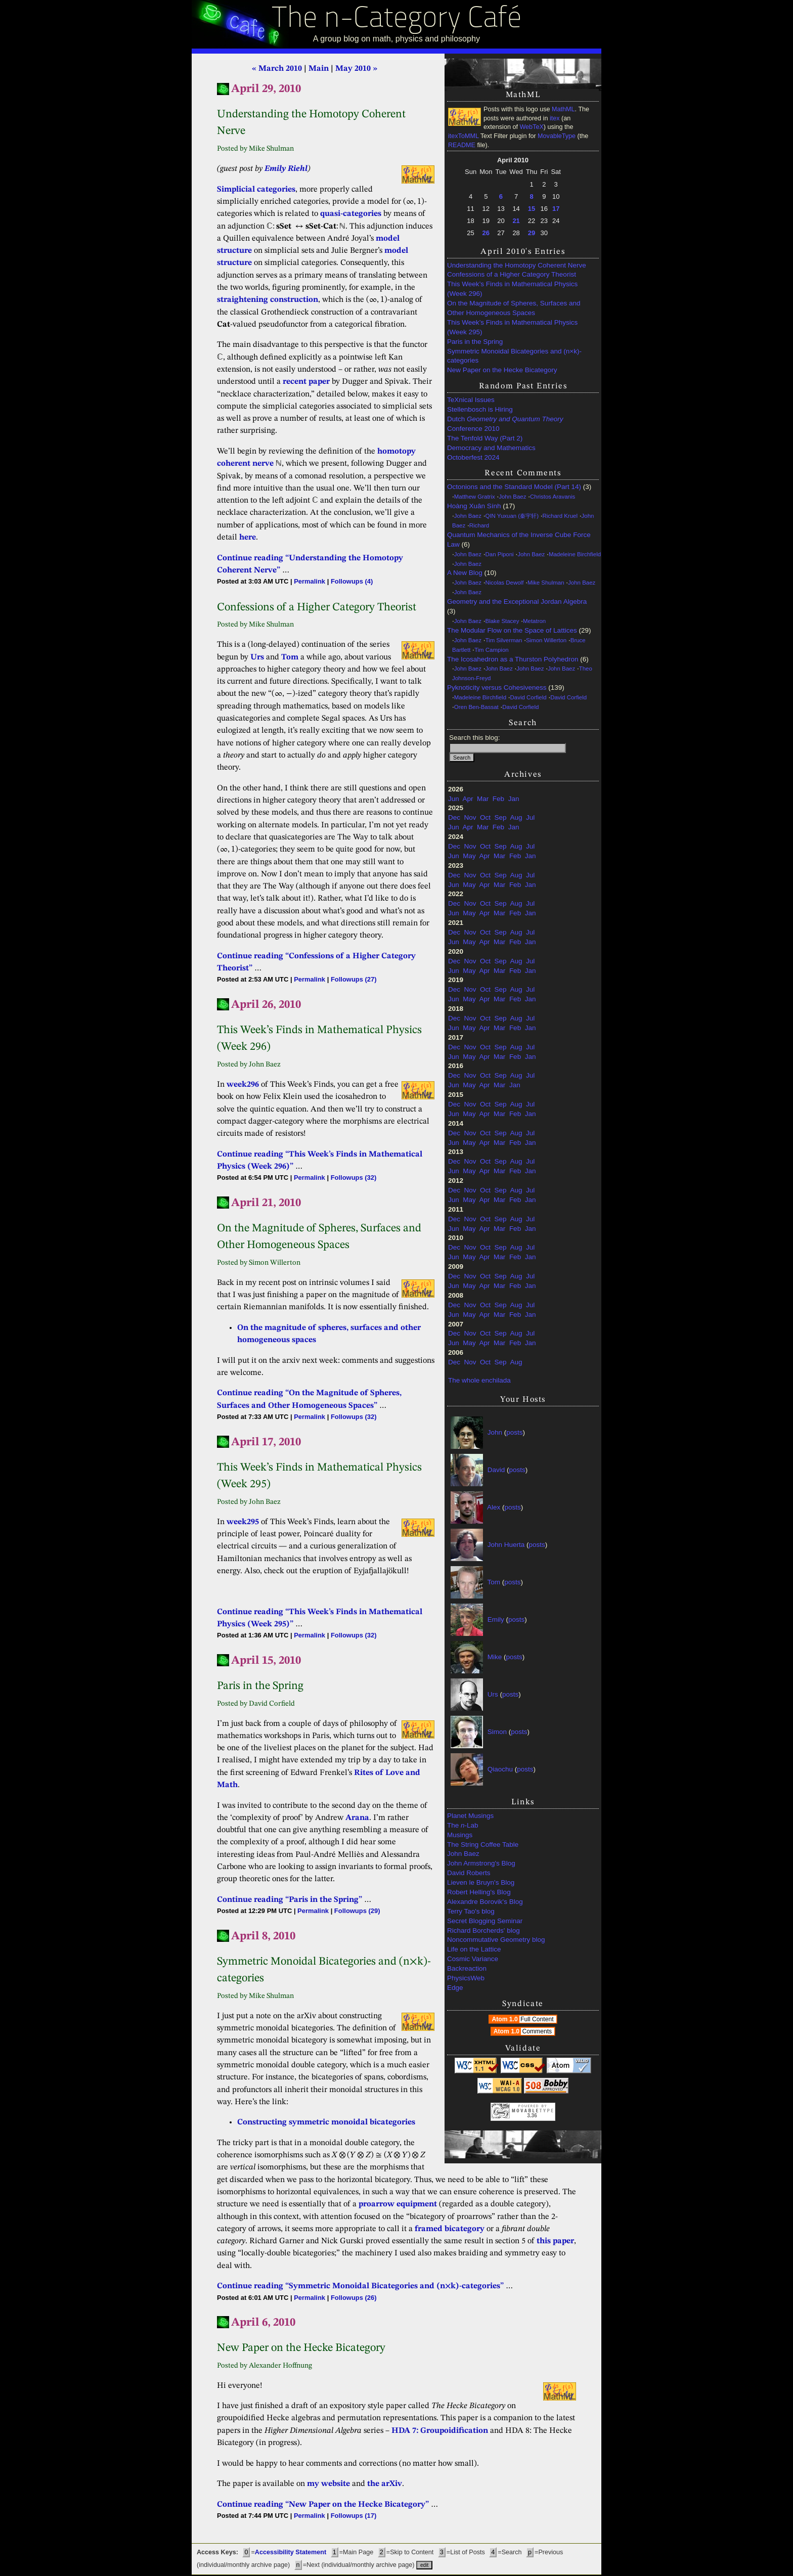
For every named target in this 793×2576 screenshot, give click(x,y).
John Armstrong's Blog (481, 1863)
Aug (516, 817)
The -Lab (462, 1825)
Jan (513, 799)
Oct (485, 817)
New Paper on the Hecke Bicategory (502, 370)
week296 (243, 1085)
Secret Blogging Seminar (484, 1921)
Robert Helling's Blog (479, 1892)
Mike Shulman (545, 583)
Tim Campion (491, 650)
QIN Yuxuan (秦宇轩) (512, 516)
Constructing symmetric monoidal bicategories (326, 2122)
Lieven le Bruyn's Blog (480, 1882)
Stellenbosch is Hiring (480, 409)
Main (319, 69)
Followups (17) (354, 2515)
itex (555, 118)
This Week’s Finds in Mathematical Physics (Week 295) (512, 327)
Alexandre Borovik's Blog (485, 1901)
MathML (563, 109)
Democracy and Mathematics (491, 448)
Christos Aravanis (552, 497)
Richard (479, 525)
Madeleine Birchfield (575, 554)
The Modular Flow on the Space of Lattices (512, 630)
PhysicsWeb (465, 1978)
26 (486, 233)
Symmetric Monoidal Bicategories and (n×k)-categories (514, 356)
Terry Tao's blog (471, 1911)
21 (515, 221)
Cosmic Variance (472, 1959)
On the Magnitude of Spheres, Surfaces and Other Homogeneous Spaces (513, 308)
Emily (496, 1619)
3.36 (532, 2115)
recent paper (306, 382)
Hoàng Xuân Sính (474, 506)
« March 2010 (277, 69)
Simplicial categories (256, 190)
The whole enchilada (479, 1380)
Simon (497, 1732)
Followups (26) (354, 2297)
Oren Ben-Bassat (476, 707)
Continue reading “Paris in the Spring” (289, 1900)
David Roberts (469, 1873)
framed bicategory (449, 2229)
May (469, 856)
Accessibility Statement (290, 2552)
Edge (455, 1987)
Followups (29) (357, 1911)
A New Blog (464, 572)
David (496, 1470)
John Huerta (506, 1544)
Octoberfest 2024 (473, 457)
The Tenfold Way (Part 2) (484, 438)
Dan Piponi (500, 554)
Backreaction (467, 1968)
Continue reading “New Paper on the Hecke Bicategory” (323, 2505)
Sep (501, 817)
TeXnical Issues (471, 400)
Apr (468, 799)
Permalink (309, 581)
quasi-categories (350, 214)
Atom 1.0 (524, 2019)
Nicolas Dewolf (505, 583)
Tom (494, 1582)
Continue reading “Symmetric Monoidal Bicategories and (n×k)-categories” (360, 2286)
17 (555, 208)
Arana (357, 1818)
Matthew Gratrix (474, 497)
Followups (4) (352, 581)
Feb (498, 799)
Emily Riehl (286, 169)
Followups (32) (354, 1177)
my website (328, 2484)
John (495, 1432)
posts (514, 1432)
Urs (493, 1694)
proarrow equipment (398, 2204)
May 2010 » (356, 69)
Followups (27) (354, 979)
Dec (454, 817)
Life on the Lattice (474, 1949)
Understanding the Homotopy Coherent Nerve (516, 265)
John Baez (512, 497)
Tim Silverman (504, 640)
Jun (453, 799)
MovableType (557, 136)
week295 (243, 1522)
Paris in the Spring (475, 341)
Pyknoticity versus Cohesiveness (497, 687)
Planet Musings (470, 1815)
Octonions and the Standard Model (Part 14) (514, 487)
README (461, 145)
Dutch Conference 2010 (505, 423)
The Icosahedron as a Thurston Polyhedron (512, 659)
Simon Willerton (546, 640)
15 (531, 208)
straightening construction (267, 300)
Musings (459, 1835)
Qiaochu (500, 1769)
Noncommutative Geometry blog (496, 1939)
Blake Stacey (502, 621)
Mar (483, 799)
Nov (470, 817)
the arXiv (384, 2484)
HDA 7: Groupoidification (439, 2431)
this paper (555, 2241)
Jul (530, 817)
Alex (493, 1507)
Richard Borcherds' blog (483, 1930)
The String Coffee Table (482, 1844)
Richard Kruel (560, 516)
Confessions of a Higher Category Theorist (511, 274)
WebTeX (531, 126)
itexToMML (463, 136)
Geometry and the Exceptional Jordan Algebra (517, 601)
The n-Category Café (396, 19)
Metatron (534, 621)
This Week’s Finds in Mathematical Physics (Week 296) (512, 288)
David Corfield (528, 697)
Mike (495, 1657)
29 (531, 233)
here (247, 538)
